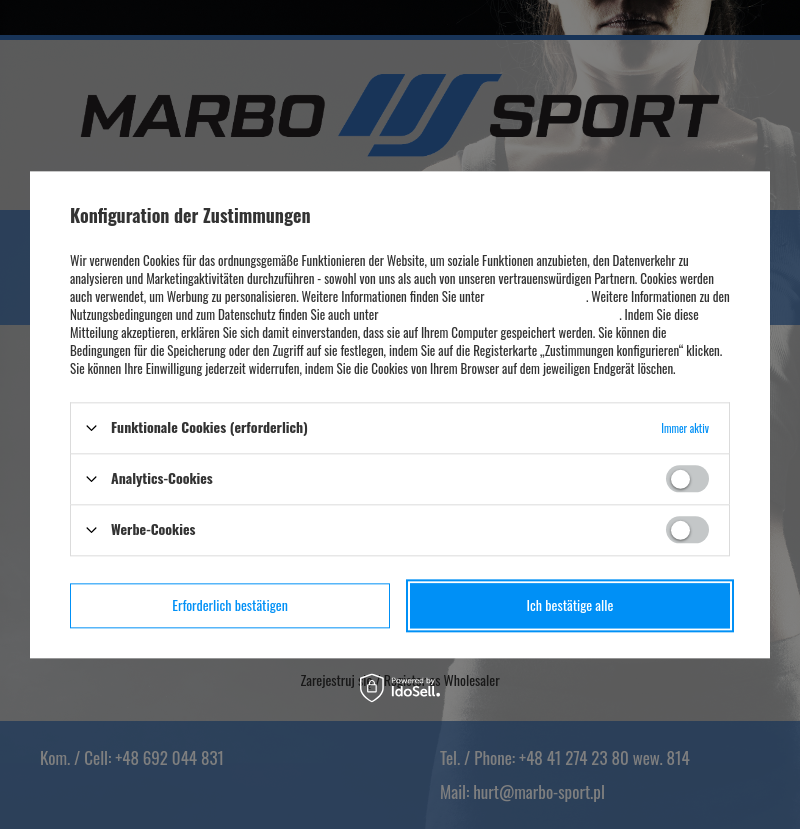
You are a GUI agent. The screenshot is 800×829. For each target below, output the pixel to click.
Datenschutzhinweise (536, 296)
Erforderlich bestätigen (230, 604)
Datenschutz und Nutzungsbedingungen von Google (500, 314)
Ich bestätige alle (570, 604)
